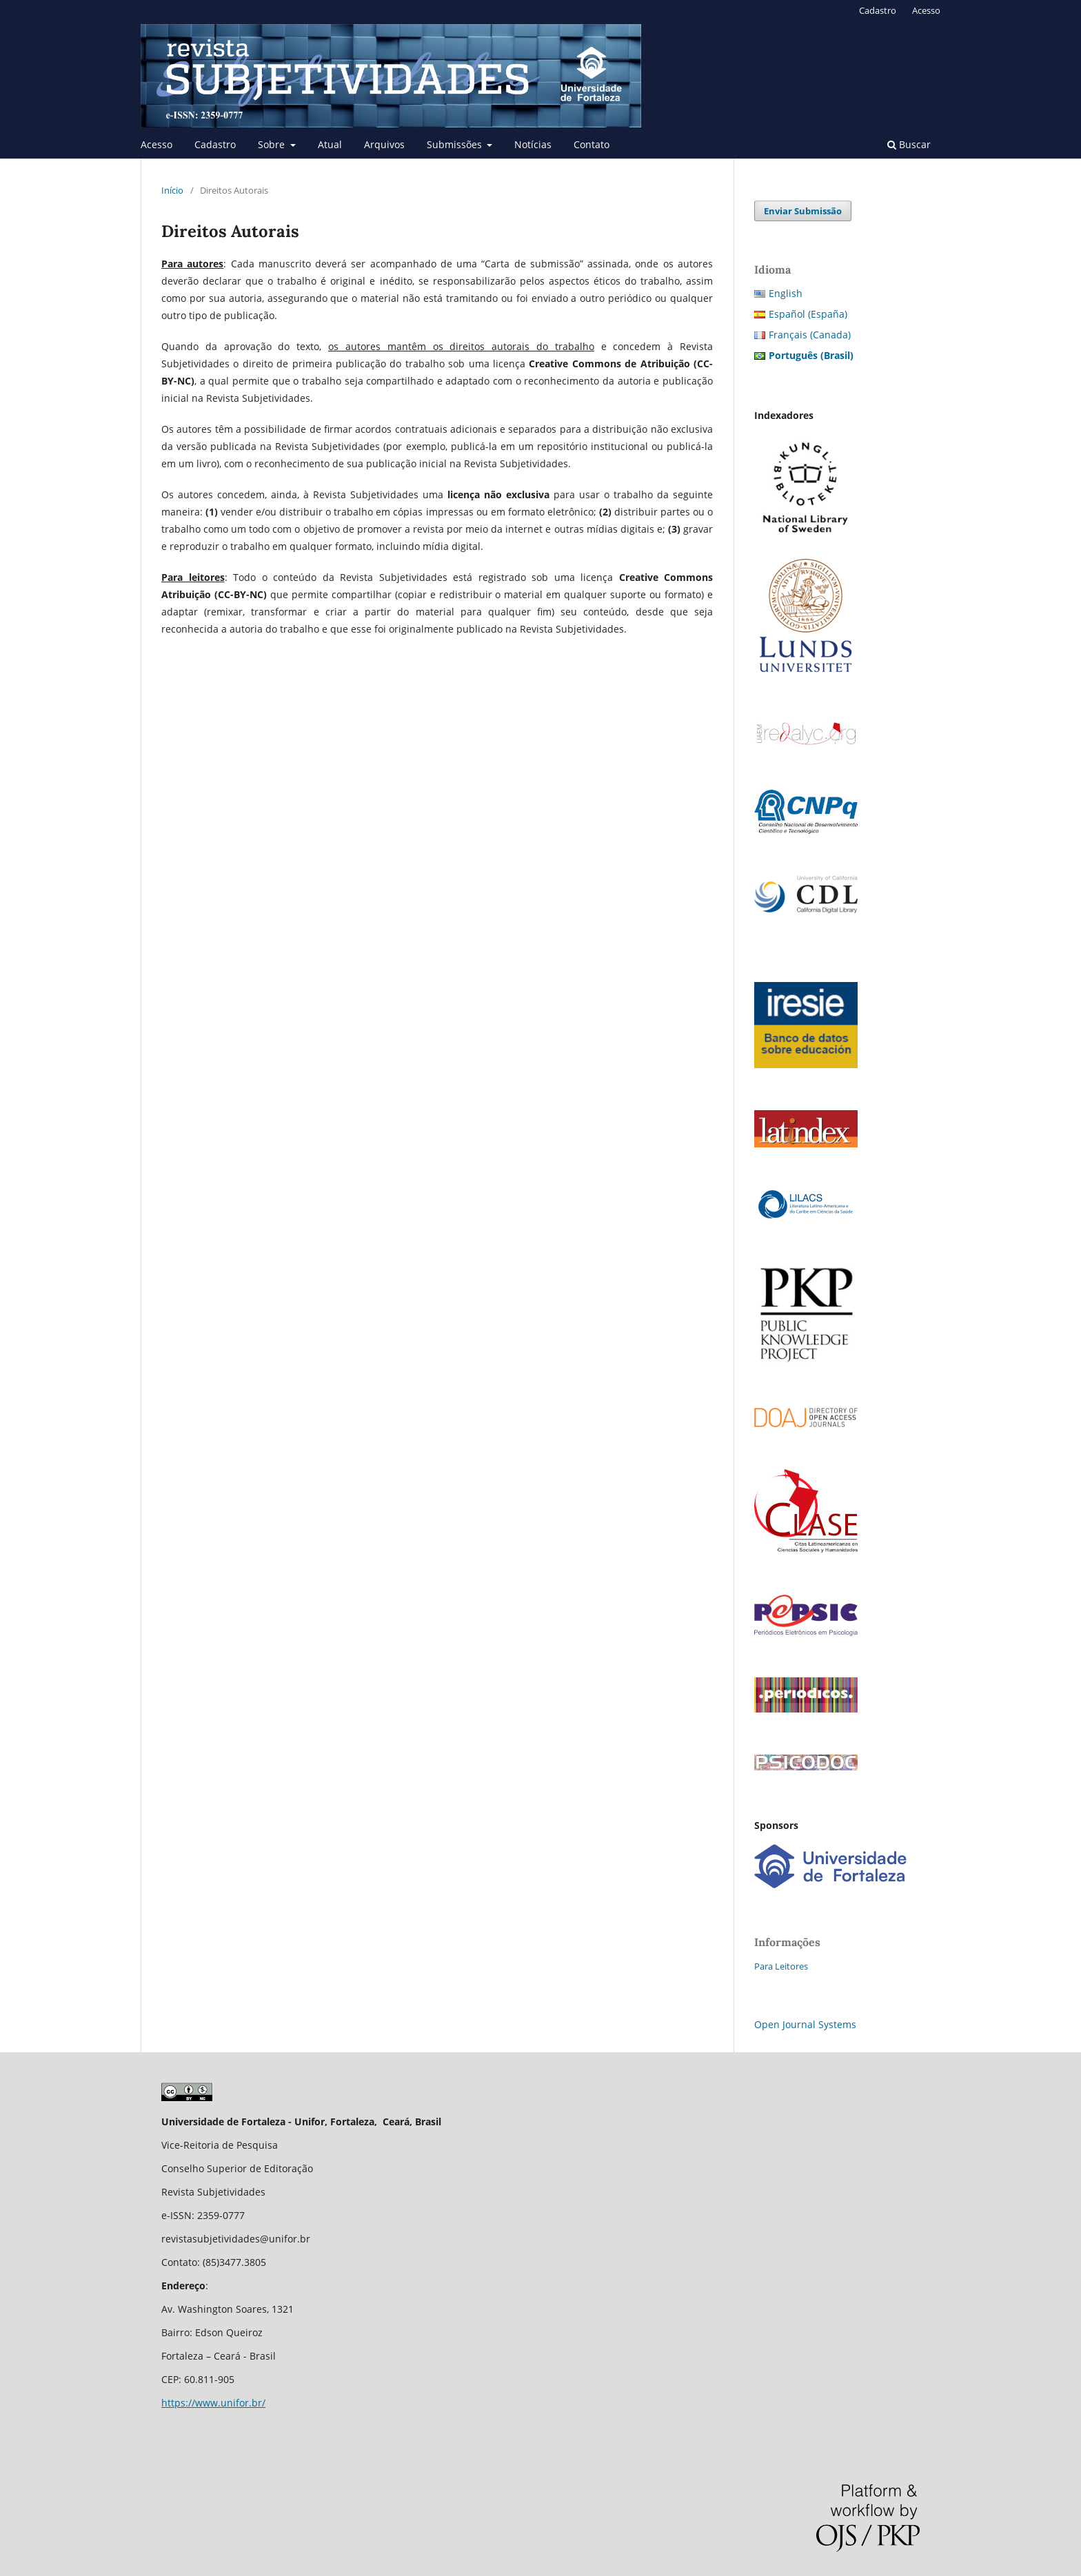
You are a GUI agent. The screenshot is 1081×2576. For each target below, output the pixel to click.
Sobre (272, 144)
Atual (330, 144)
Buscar (909, 144)
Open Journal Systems (805, 2024)
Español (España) (808, 313)
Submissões (456, 144)
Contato (591, 144)
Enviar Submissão (803, 211)
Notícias (533, 144)
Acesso (156, 144)
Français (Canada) (810, 334)
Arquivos (384, 144)
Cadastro (215, 144)
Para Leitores (781, 1966)
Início (172, 190)
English (785, 293)
